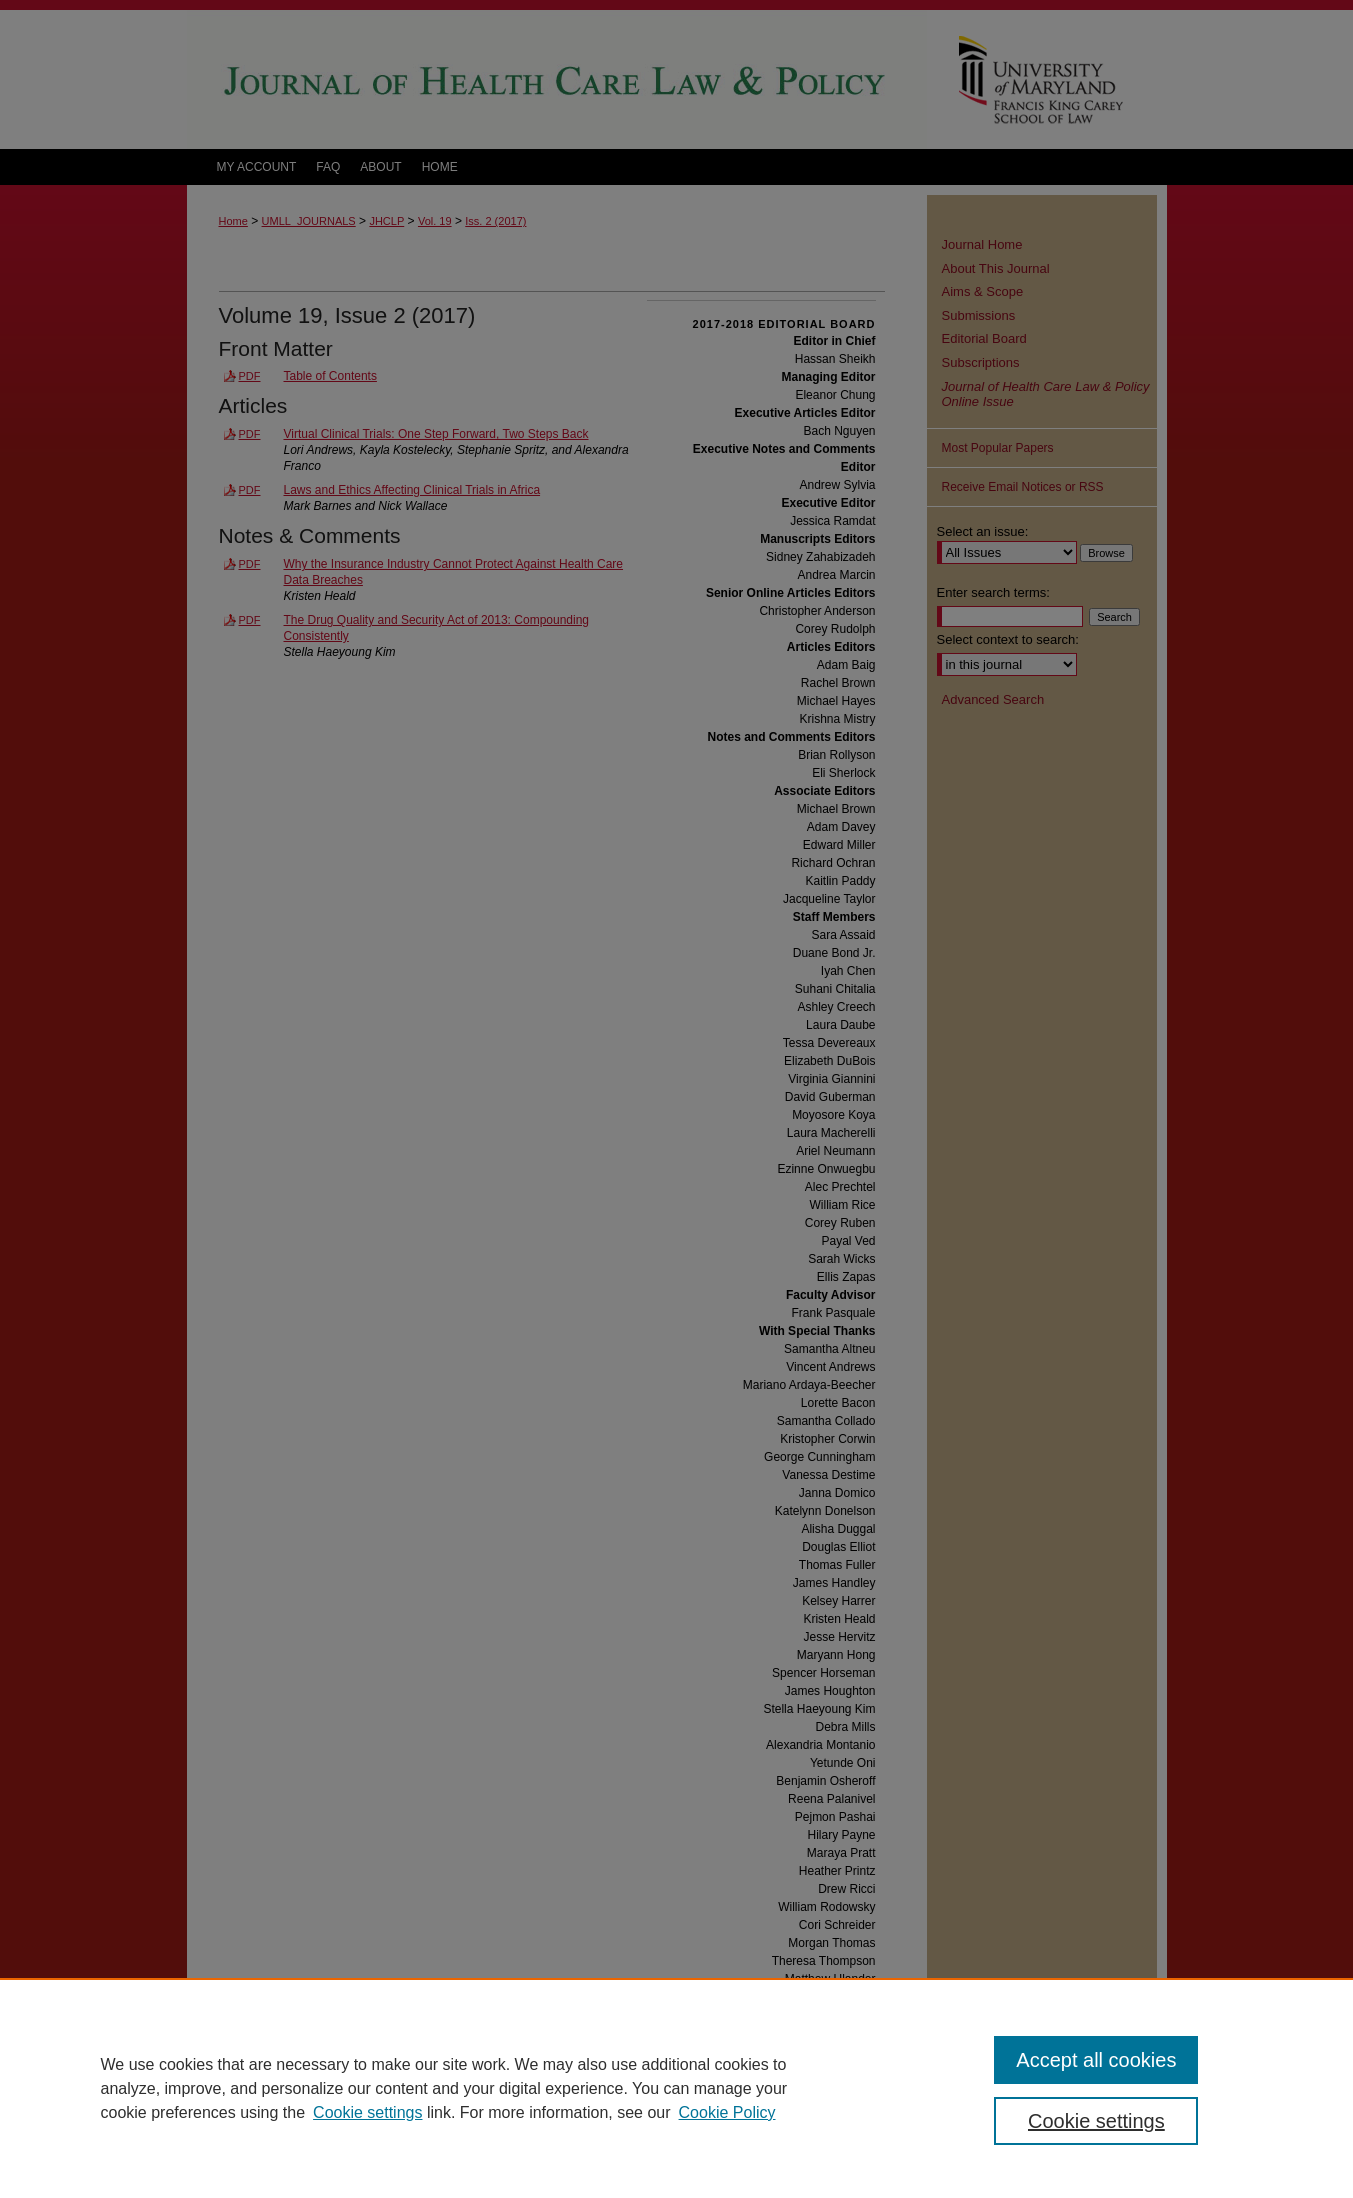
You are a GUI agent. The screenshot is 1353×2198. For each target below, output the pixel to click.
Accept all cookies (1096, 2060)
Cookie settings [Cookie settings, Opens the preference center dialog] (1096, 2121)
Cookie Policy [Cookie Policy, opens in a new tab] (727, 2112)
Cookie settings (367, 2112)
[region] (676, 2088)
